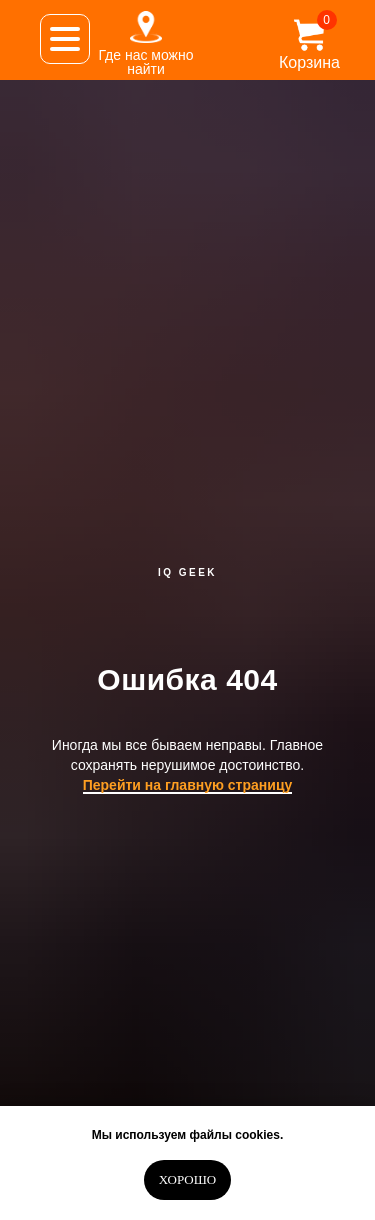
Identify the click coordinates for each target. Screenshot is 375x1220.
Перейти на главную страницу (188, 785)
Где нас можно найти (145, 62)
